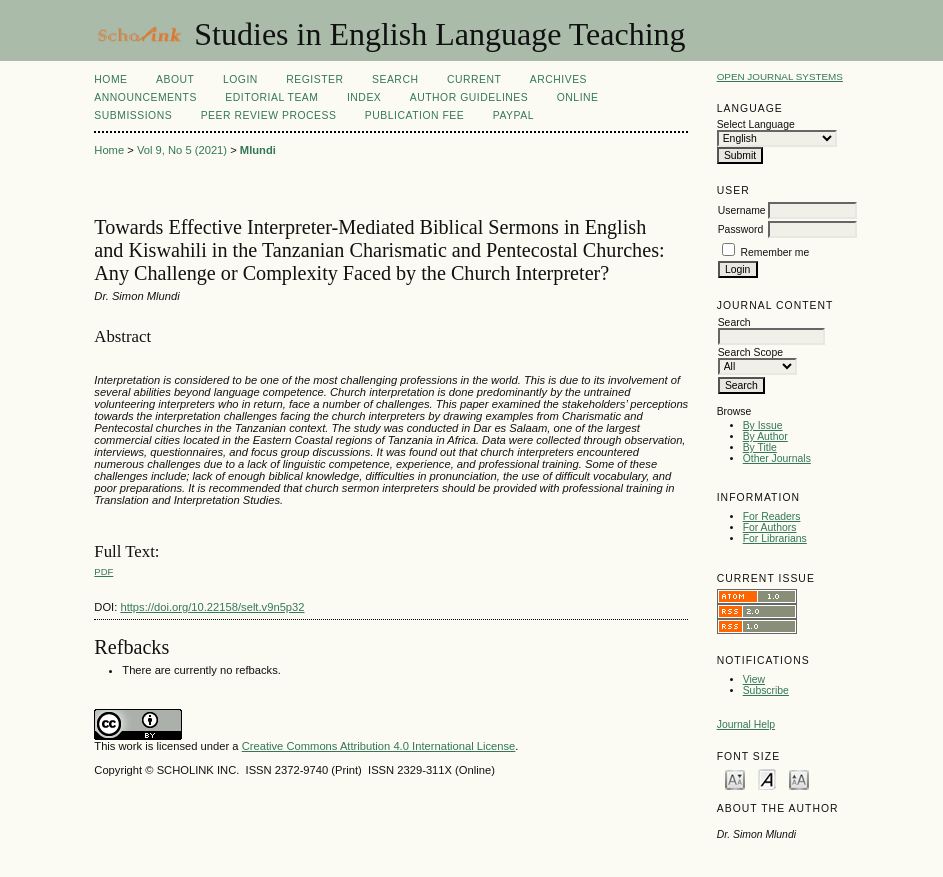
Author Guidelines (469, 97)
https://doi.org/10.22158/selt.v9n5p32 (212, 607)
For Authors (770, 527)
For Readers (772, 516)
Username (742, 210)
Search (395, 79)
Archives (558, 79)
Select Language (756, 124)
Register (314, 79)
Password (741, 229)
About (175, 79)
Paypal (513, 115)
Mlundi (258, 150)
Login (240, 79)
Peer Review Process (269, 115)
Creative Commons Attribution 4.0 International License (379, 746)
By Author (765, 436)
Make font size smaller (735, 778)
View (754, 679)
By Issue (763, 425)
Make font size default (767, 778)
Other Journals (777, 458)
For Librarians (775, 538)
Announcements (145, 97)
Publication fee (414, 115)
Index (364, 97)
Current (474, 79)
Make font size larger (799, 778)
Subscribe (766, 690)
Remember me (775, 252)
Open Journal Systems (780, 76)
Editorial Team (271, 97)
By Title (760, 447)
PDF (103, 571)
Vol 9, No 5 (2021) (182, 150)
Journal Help (746, 724)
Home (110, 79)
